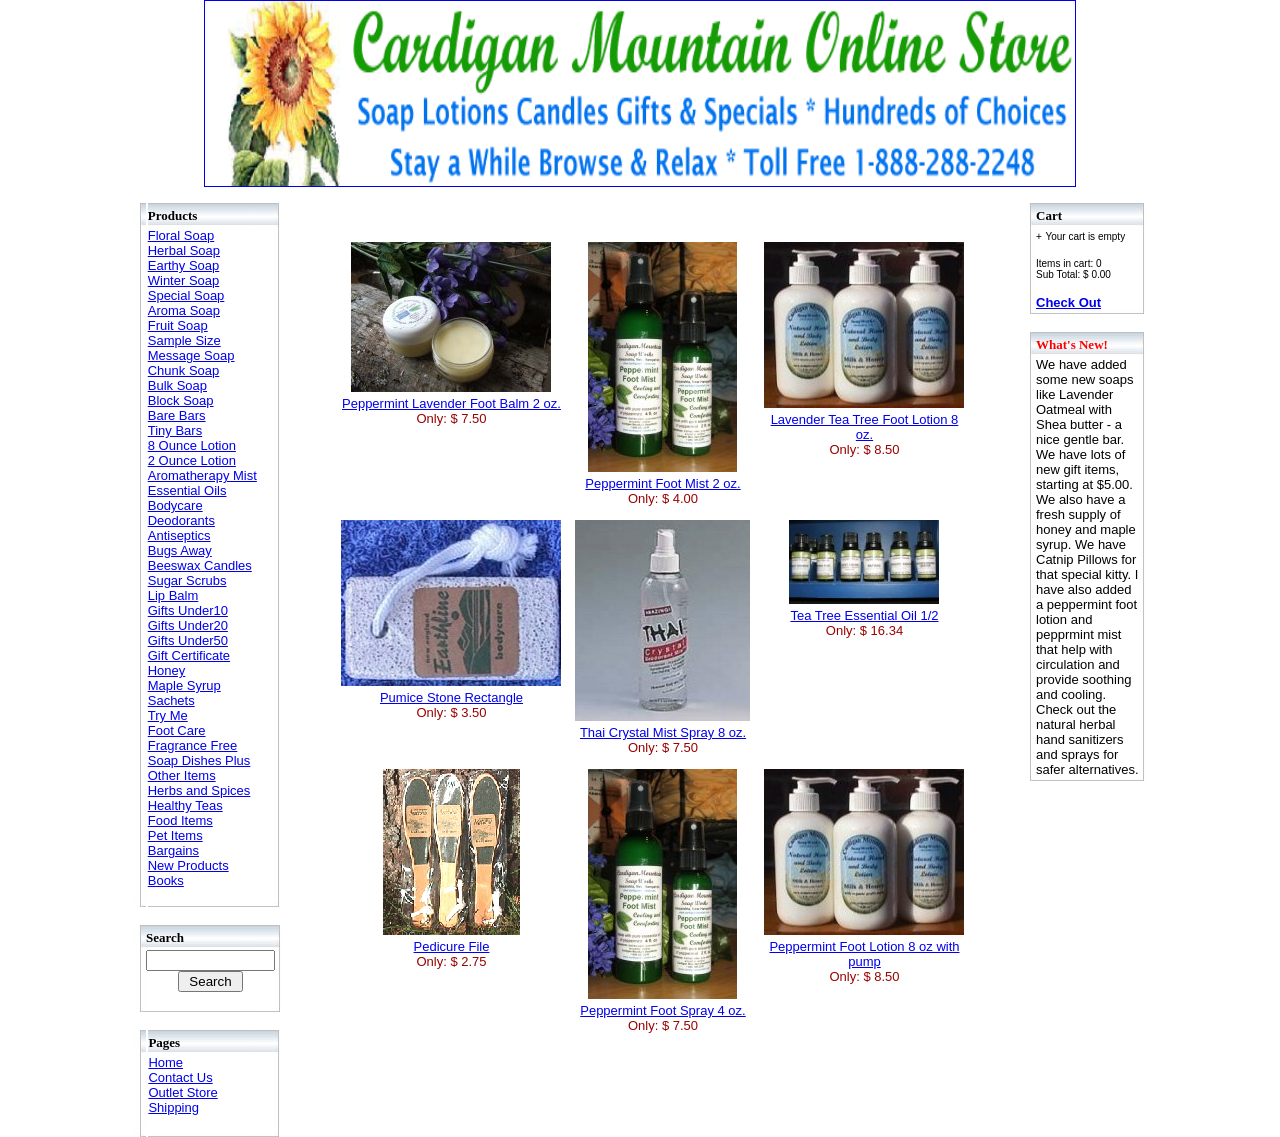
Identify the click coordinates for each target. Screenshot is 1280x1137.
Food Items (180, 820)
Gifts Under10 (188, 610)
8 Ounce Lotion (192, 445)
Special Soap (186, 295)
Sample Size (184, 340)
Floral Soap (181, 235)
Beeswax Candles (200, 565)
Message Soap (191, 355)
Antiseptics (179, 535)
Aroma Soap (184, 310)
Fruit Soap (178, 325)
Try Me (168, 715)
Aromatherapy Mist (202, 475)
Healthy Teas (185, 805)
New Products (188, 865)
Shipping (173, 1107)
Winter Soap (184, 280)
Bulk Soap (177, 385)
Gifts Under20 (188, 625)
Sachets (171, 700)
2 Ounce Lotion (192, 460)
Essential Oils (187, 490)
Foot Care (177, 730)
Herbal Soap (184, 250)
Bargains (173, 850)
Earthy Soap (184, 265)
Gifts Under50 (188, 640)
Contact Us (180, 1077)
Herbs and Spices (199, 790)
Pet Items (175, 835)
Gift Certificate (189, 655)
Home (165, 1062)
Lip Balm (173, 595)
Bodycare (175, 505)
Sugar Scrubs (187, 580)
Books (166, 880)
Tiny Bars (175, 430)
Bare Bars (177, 415)
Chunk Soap (184, 370)
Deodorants (181, 520)
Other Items (182, 775)
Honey (167, 670)
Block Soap (181, 400)
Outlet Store (182, 1092)
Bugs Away (180, 550)
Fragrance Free (193, 745)
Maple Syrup (184, 685)
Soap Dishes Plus (199, 760)
